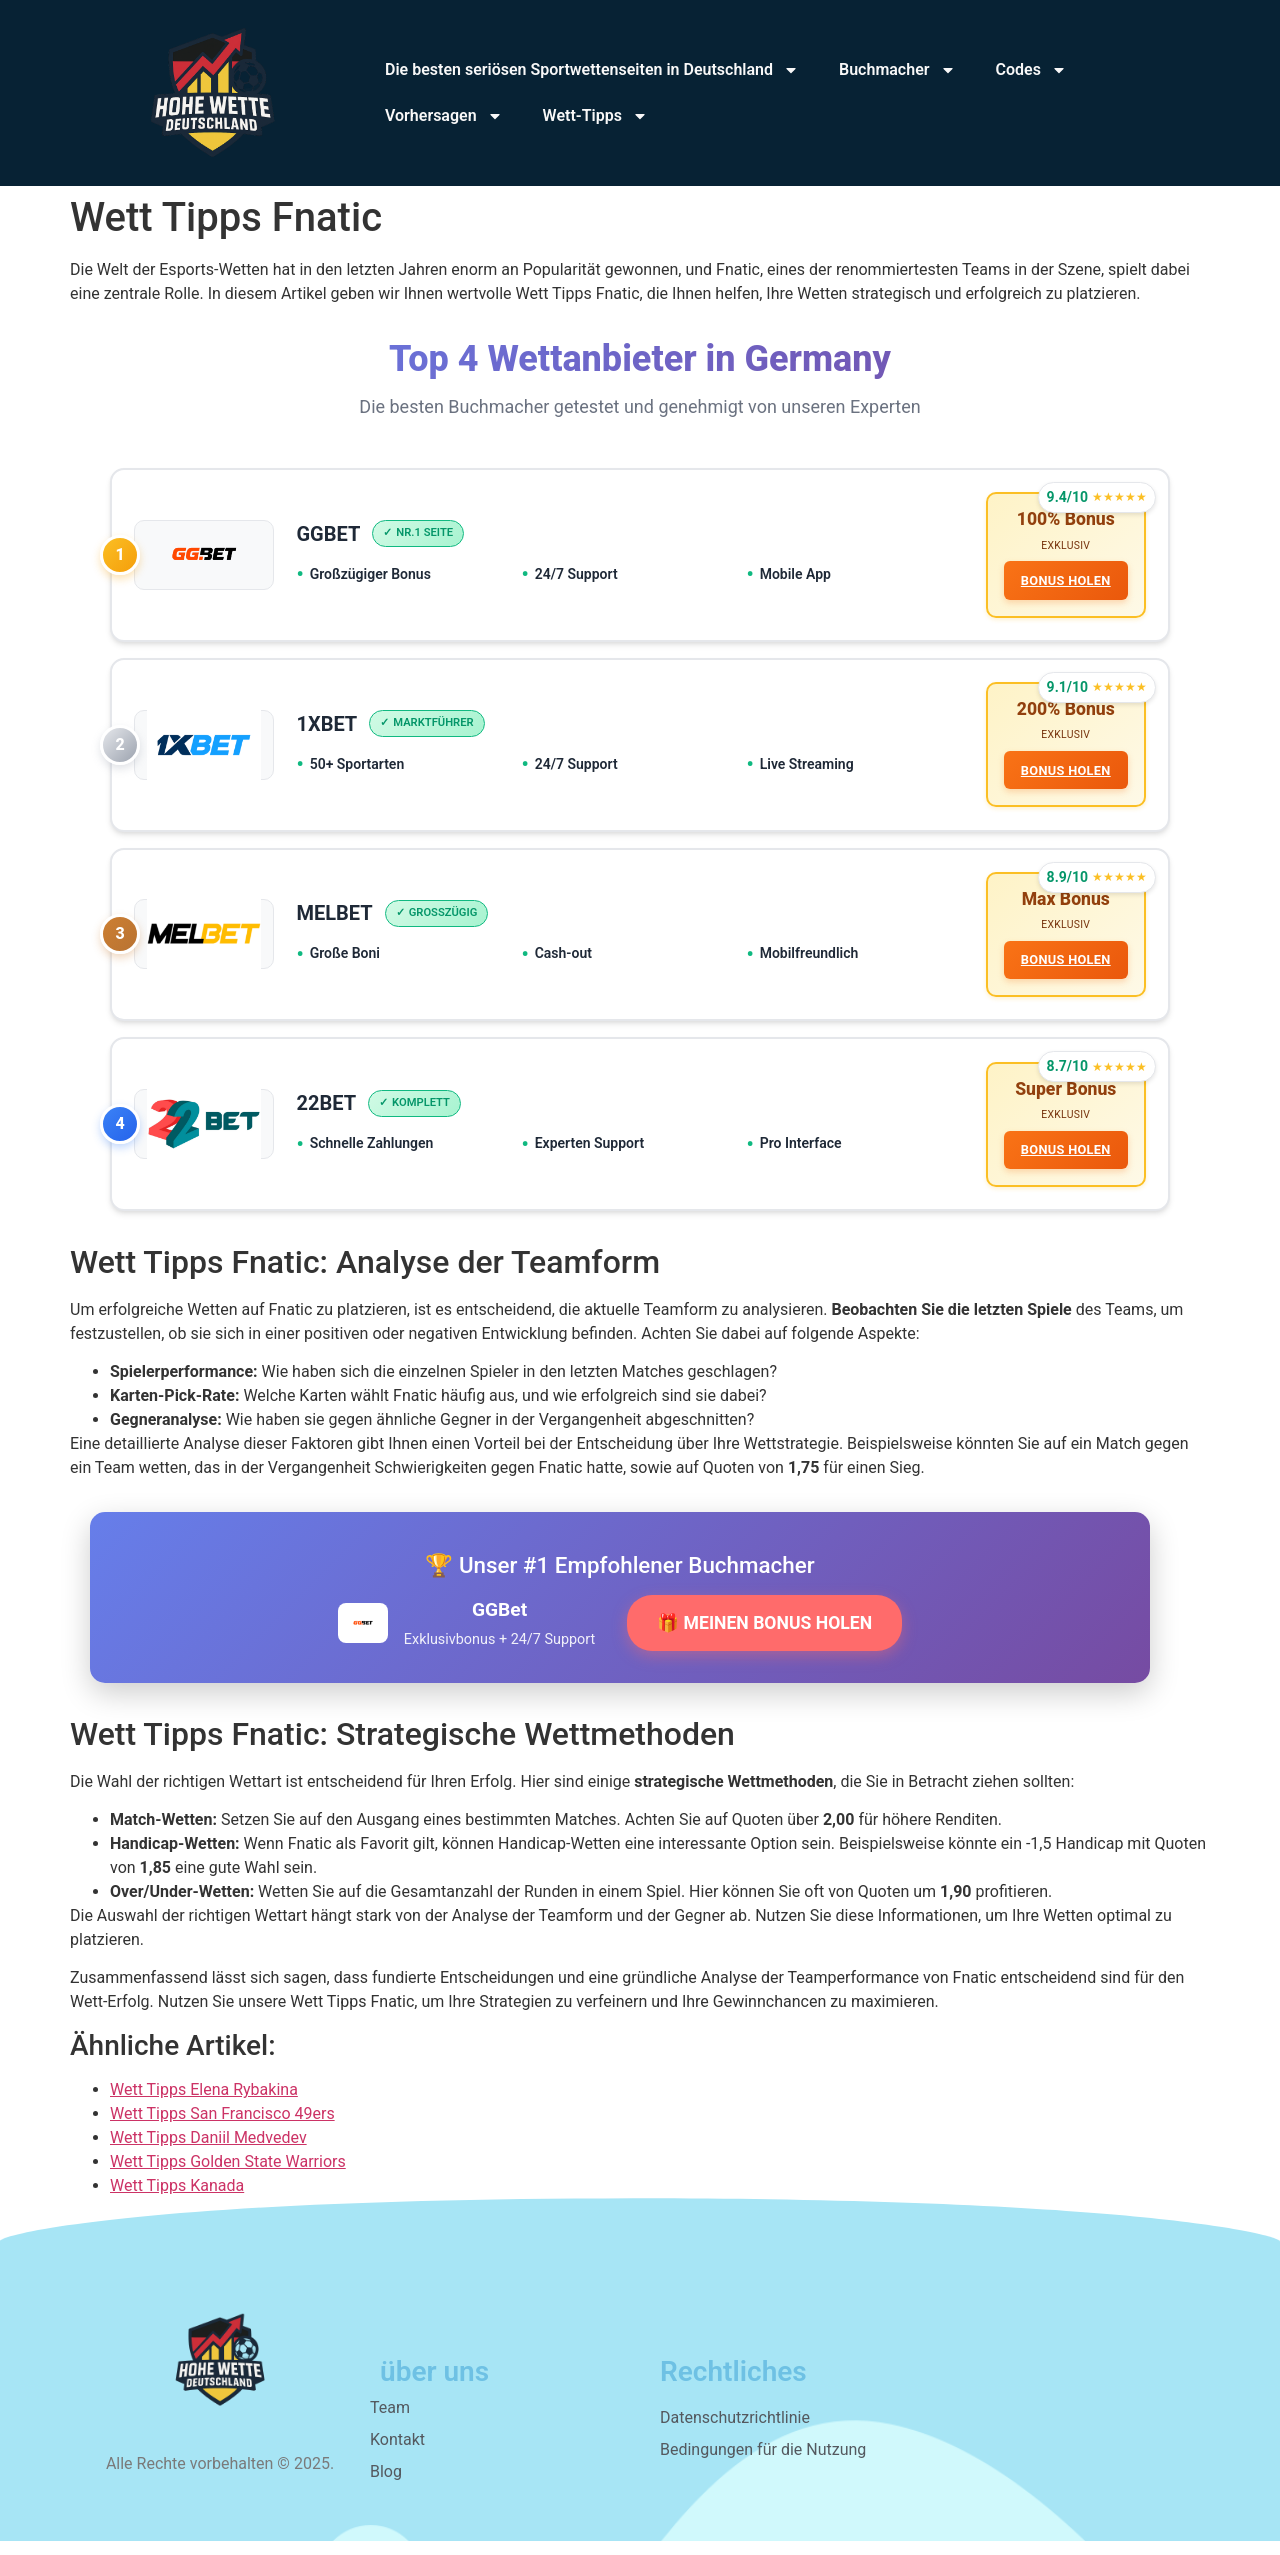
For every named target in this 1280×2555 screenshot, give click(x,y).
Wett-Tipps (595, 116)
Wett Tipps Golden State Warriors (228, 2175)
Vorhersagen (444, 116)
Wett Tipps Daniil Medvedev (208, 2151)
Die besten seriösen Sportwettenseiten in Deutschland (592, 70)
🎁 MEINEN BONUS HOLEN (764, 1637)
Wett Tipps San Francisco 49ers (222, 2127)
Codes (1031, 70)
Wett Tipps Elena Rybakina (204, 2103)
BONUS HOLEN (1064, 581)
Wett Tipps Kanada (177, 2199)
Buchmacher (897, 70)
